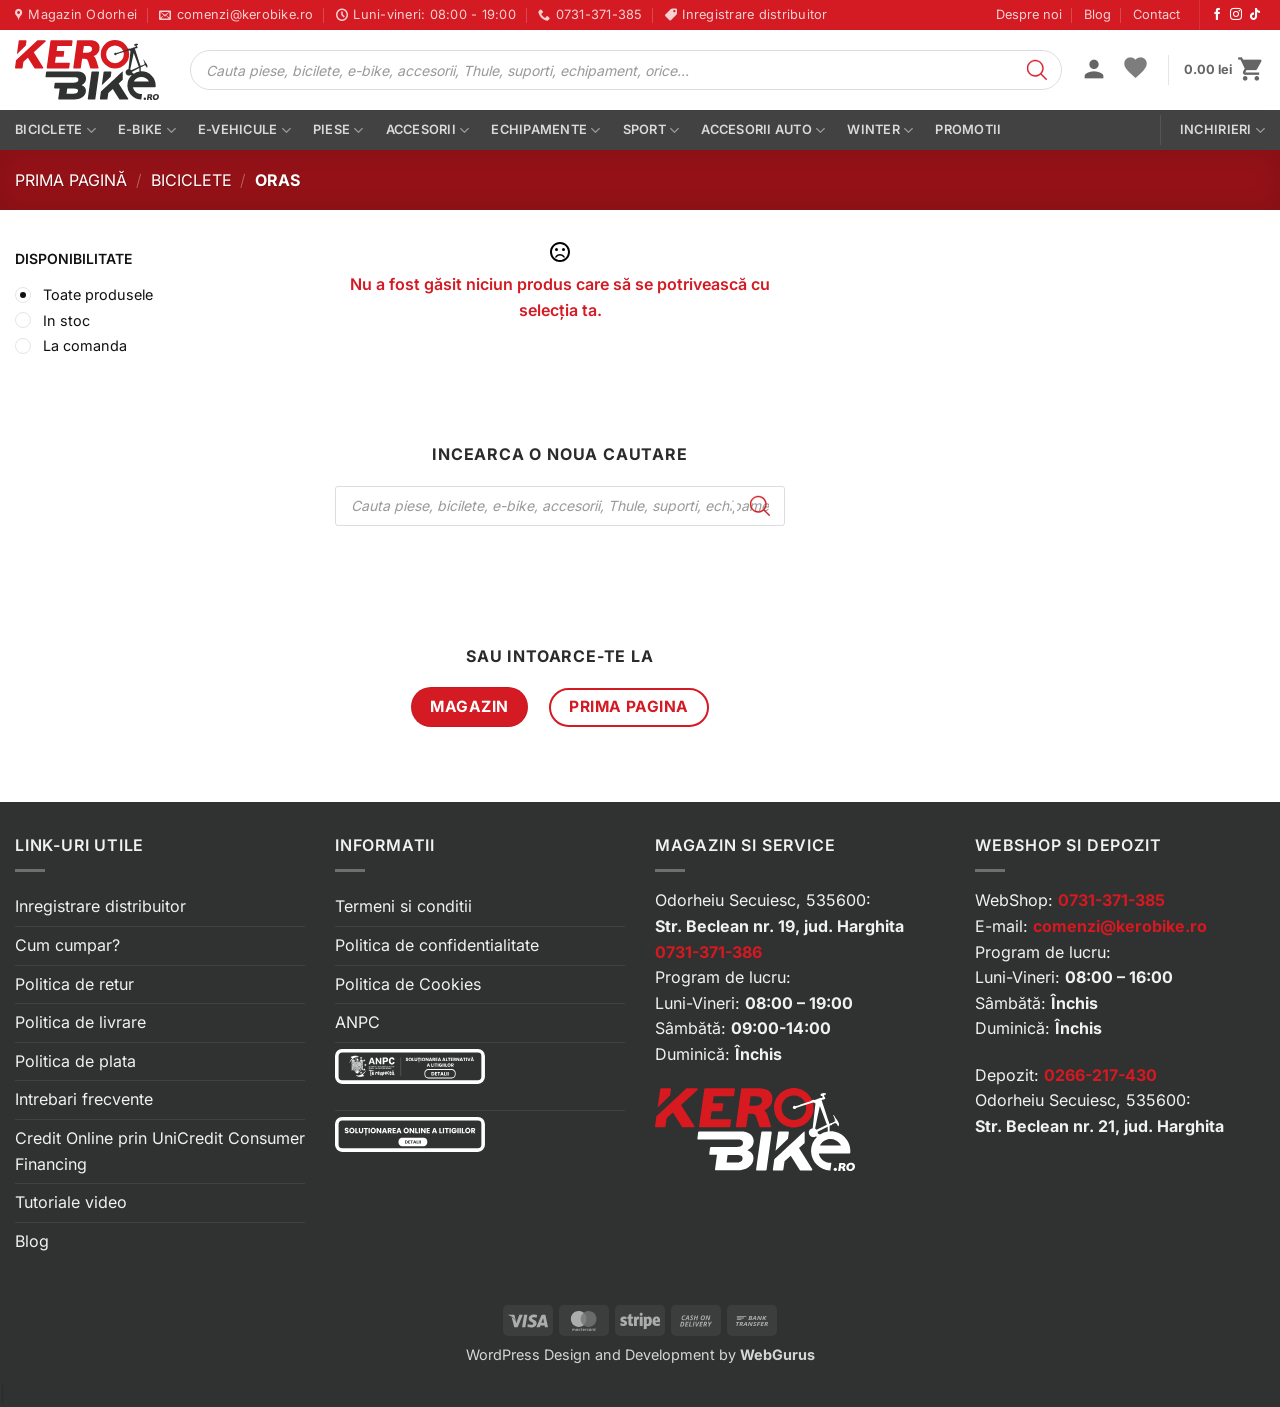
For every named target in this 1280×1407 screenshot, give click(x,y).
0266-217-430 (1100, 1075)
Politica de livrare (80, 1022)
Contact (1156, 14)
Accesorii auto (763, 130)
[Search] (1037, 70)
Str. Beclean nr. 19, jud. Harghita (779, 926)
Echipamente (545, 130)
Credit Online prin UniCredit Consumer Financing (160, 1151)
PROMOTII (968, 129)
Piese (338, 130)
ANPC (357, 1022)
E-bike (147, 130)
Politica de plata (75, 1061)
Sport (651, 130)
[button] (1094, 71)
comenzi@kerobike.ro (1120, 926)
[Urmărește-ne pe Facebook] (1217, 15)
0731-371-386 (708, 952)
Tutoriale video (71, 1202)
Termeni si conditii (403, 906)
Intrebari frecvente (84, 1099)
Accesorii (428, 130)
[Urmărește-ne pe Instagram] (1236, 15)
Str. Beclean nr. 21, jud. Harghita (1099, 1126)
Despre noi (1029, 14)
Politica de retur (74, 984)
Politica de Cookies (408, 984)
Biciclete (55, 130)
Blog (1097, 14)
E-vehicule (244, 130)
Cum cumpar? (67, 945)
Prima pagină (71, 180)
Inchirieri (1222, 130)
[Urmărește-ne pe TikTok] (1255, 15)
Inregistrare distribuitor (100, 906)
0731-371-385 (1111, 900)
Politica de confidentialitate (437, 945)
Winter (880, 130)
